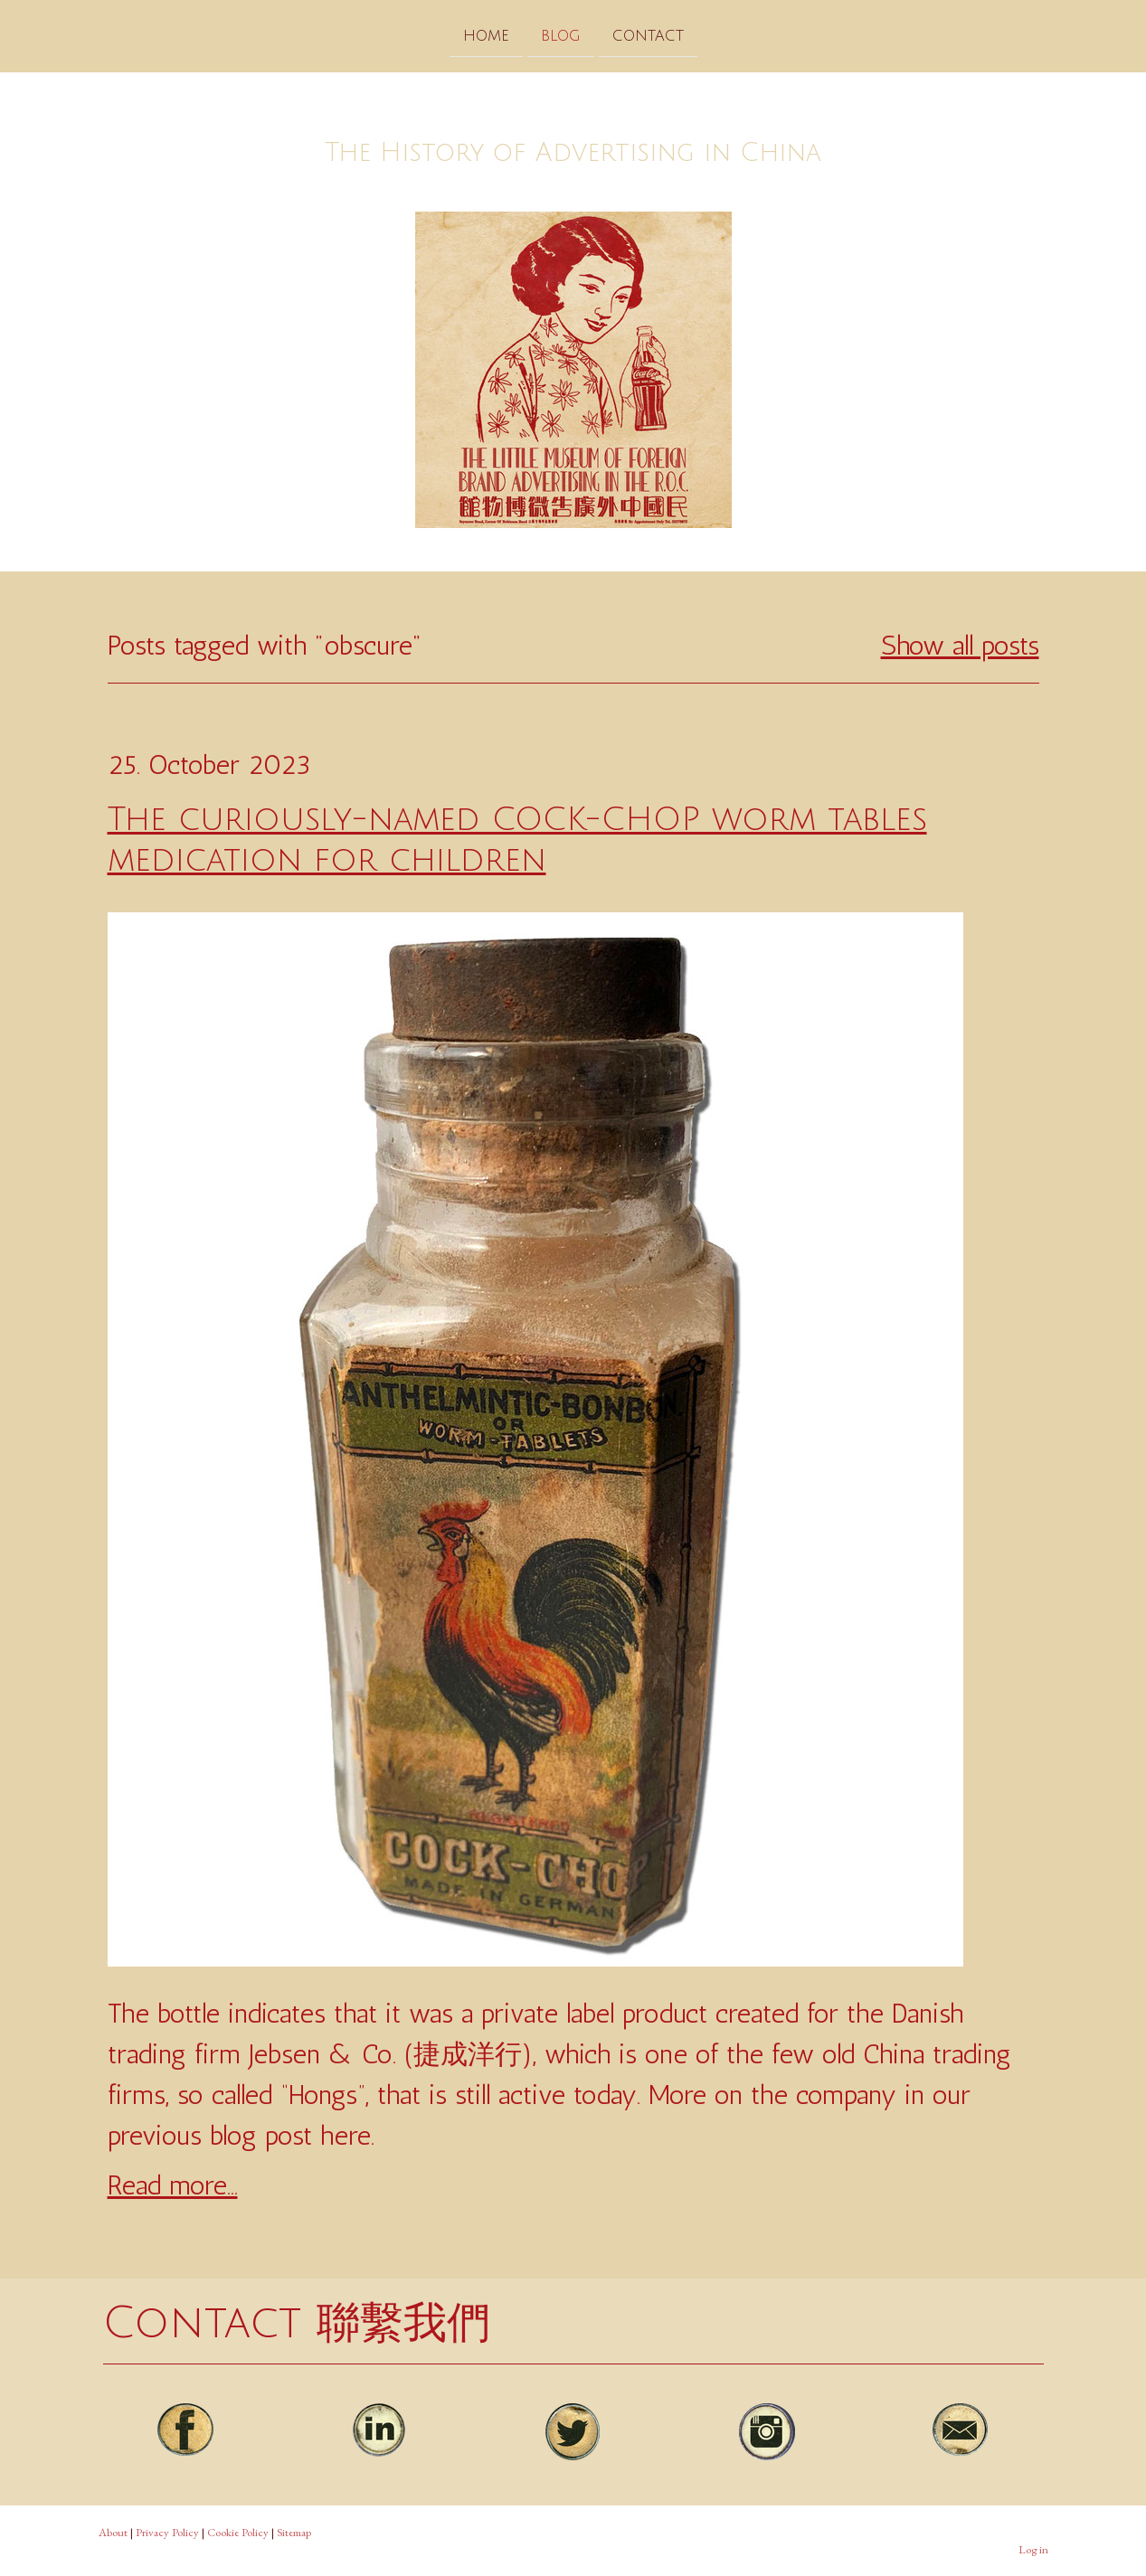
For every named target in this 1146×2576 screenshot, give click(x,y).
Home (486, 35)
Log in (1033, 2549)
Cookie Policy (238, 2532)
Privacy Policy (167, 2532)
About (113, 2532)
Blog (561, 35)
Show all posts (960, 645)
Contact (648, 35)
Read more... (173, 2185)
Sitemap (294, 2532)
